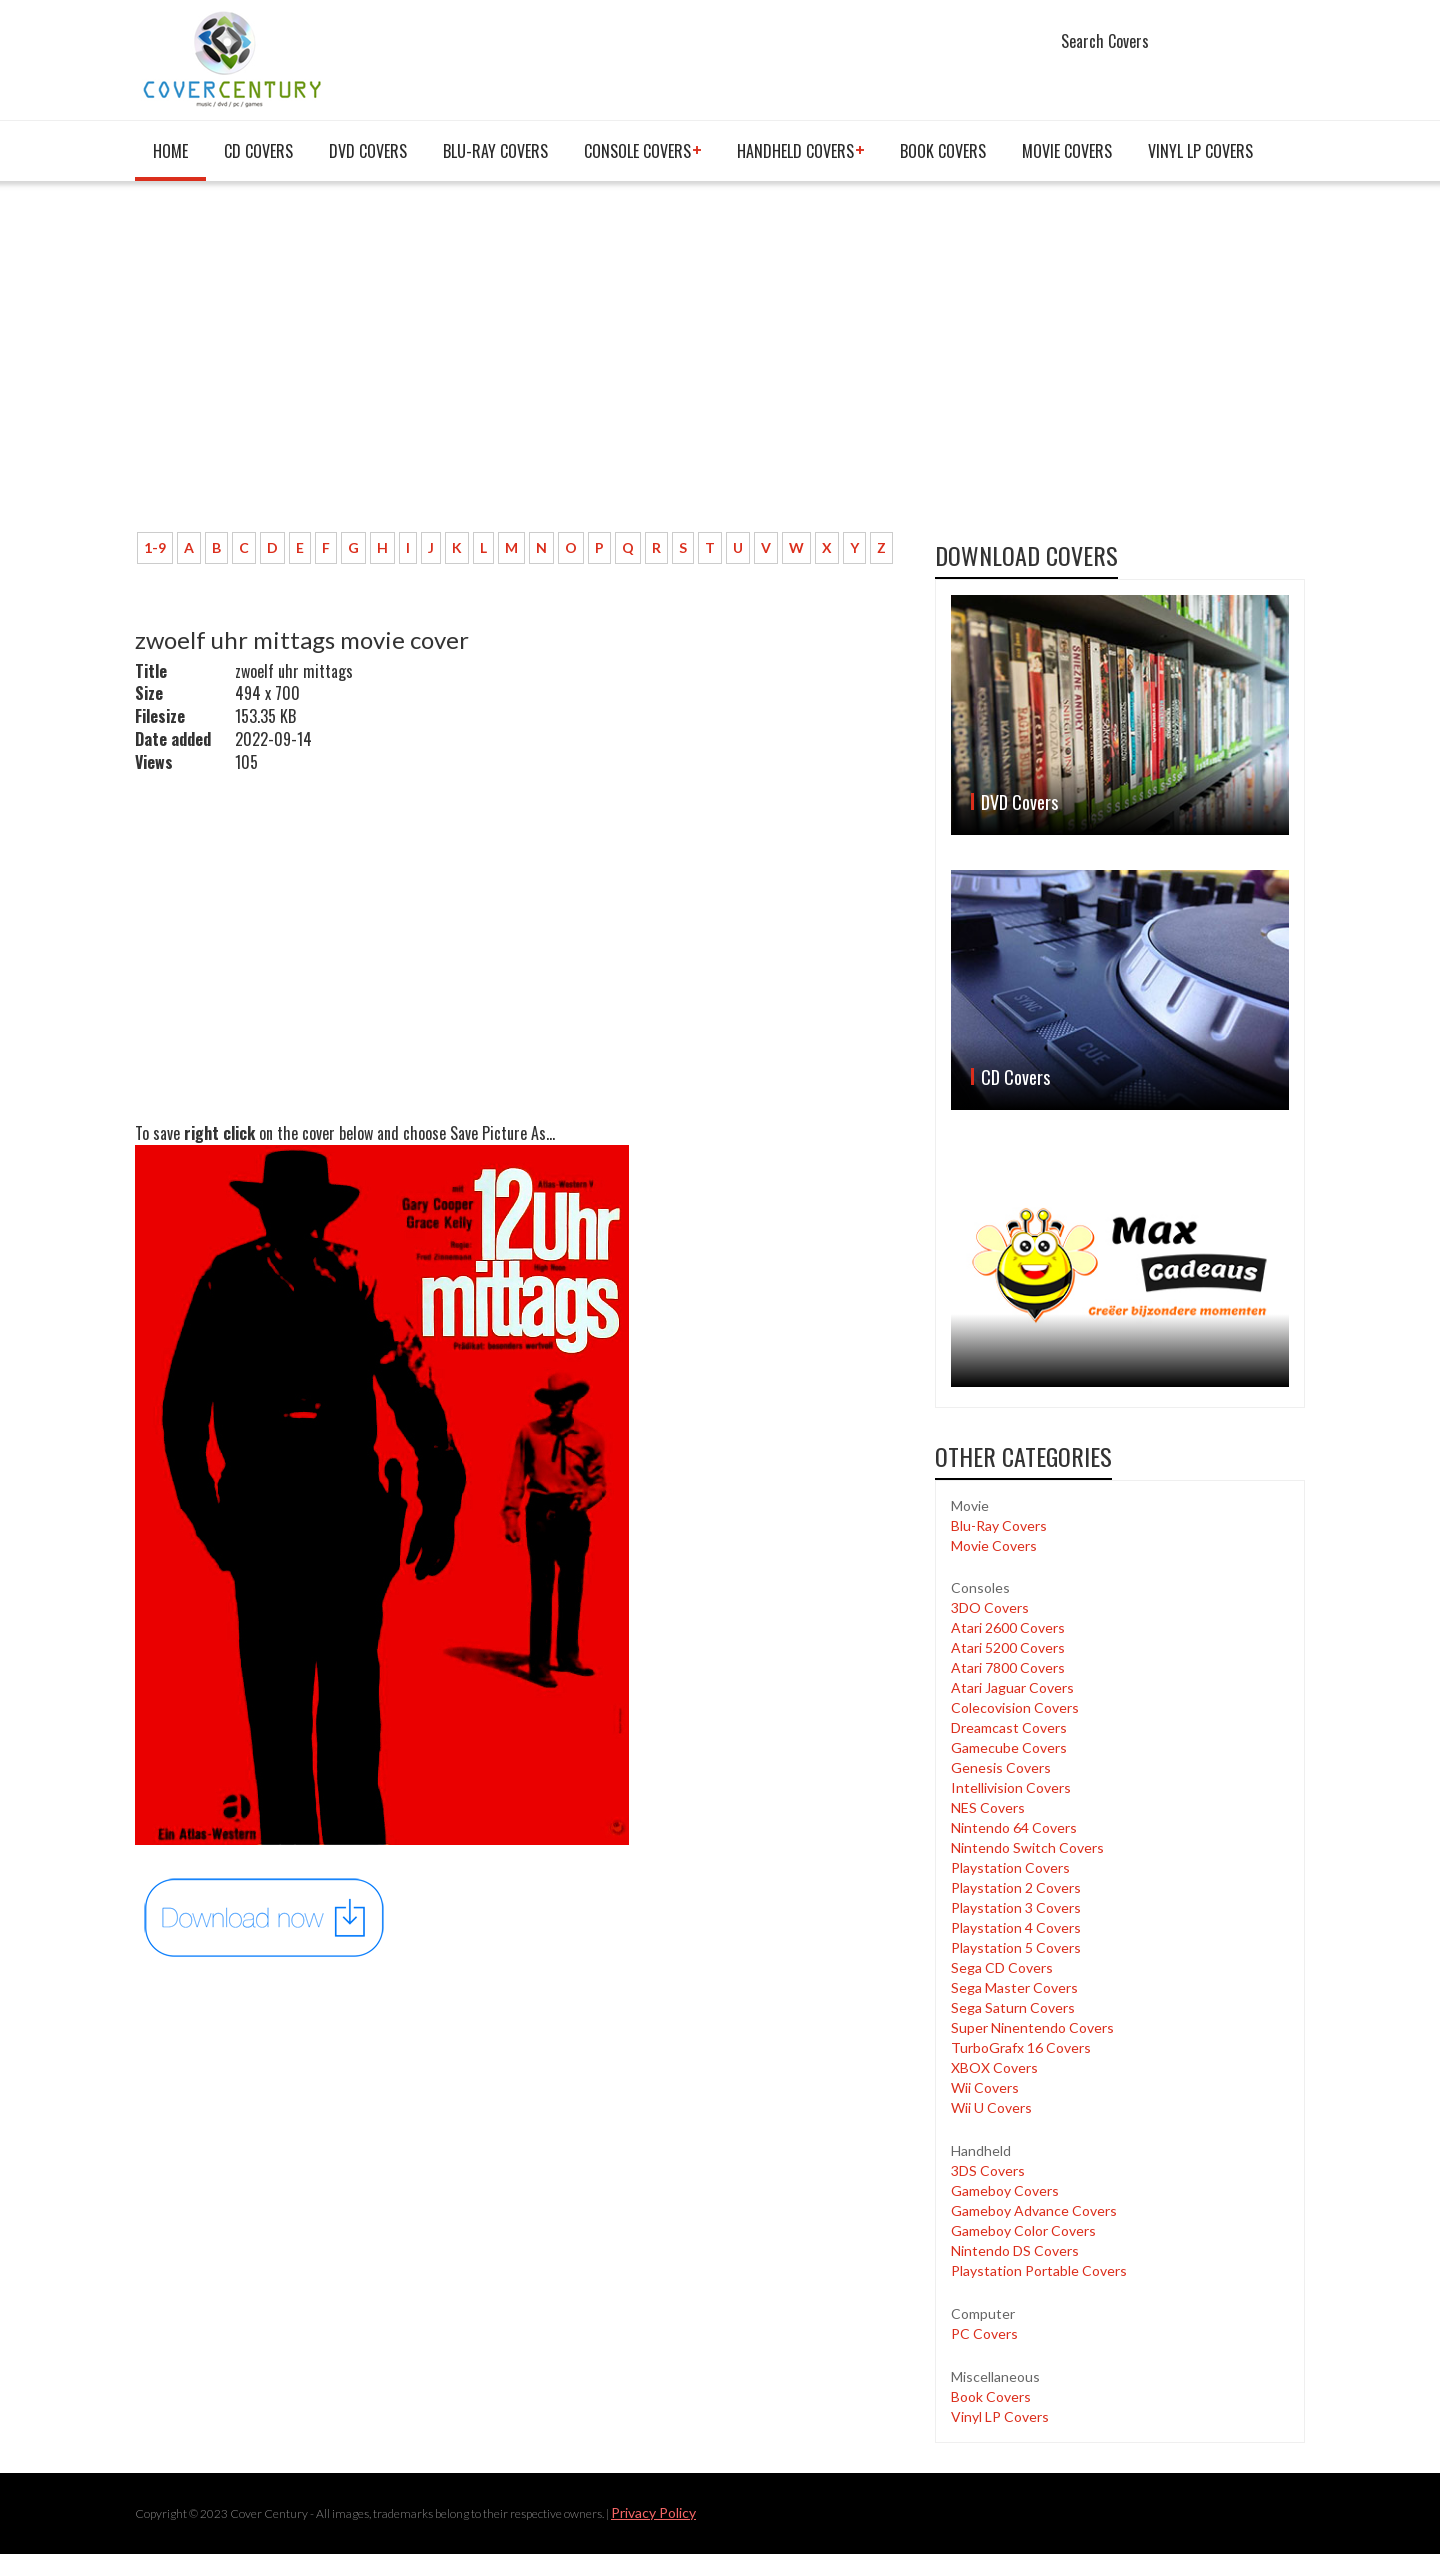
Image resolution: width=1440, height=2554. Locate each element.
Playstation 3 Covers (1016, 1907)
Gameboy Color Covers (1023, 2230)
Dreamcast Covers (1009, 1727)
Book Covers (943, 151)
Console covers (637, 151)
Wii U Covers (991, 2107)
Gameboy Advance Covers (1034, 2210)
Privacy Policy (653, 2512)
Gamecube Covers (1009, 1747)
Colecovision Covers (1015, 1707)
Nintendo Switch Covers (1027, 1847)
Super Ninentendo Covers (1032, 2027)
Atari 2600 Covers (1008, 1627)
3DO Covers (990, 1607)
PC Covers (984, 2333)
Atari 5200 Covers (1008, 1647)
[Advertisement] (520, 367)
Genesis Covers (1001, 1767)
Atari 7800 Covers (1008, 1667)
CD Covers (258, 151)
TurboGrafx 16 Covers (1021, 2047)
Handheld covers (795, 151)
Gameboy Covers (1005, 2190)
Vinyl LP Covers (1200, 151)
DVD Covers (368, 151)
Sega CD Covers (1002, 1967)
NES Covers (988, 1807)
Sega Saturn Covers (1013, 2007)
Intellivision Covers (1011, 1787)
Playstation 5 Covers (1016, 1947)
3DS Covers (988, 2170)
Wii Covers (985, 2087)
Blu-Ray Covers (495, 151)
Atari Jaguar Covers (1012, 1687)
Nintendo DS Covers (1015, 2250)
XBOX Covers (994, 2067)
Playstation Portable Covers (1039, 2270)
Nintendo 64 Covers (1014, 1827)
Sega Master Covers (1014, 1987)
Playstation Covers (1010, 1867)
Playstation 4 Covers (1016, 1927)
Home (170, 151)
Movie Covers (1067, 151)
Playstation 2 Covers (1016, 1887)
